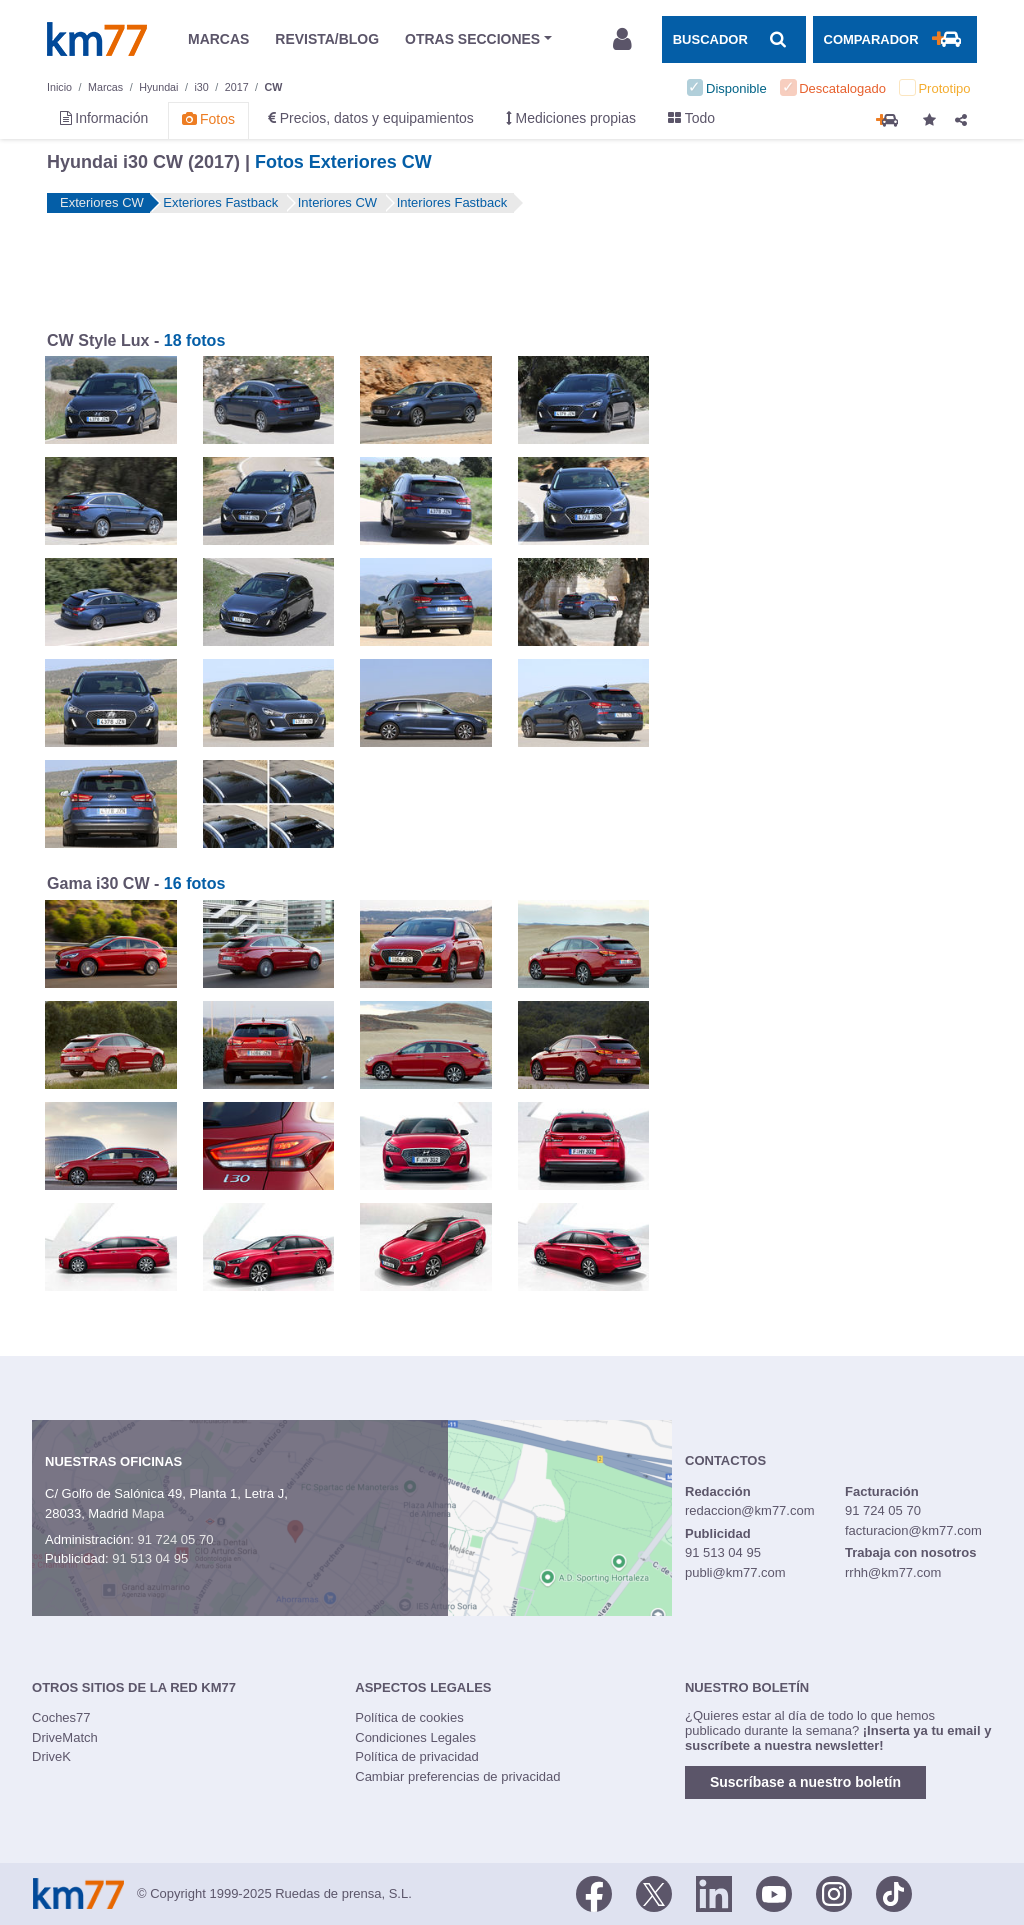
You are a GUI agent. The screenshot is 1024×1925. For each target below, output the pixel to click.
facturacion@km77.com (913, 1530)
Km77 (97, 39)
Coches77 (61, 1717)
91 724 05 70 (175, 1539)
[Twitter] (654, 1892)
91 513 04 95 (150, 1558)
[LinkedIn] (714, 1892)
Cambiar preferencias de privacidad (457, 1776)
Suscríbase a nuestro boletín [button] (805, 1782)
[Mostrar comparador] (895, 39)
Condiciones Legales (415, 1737)
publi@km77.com (735, 1572)
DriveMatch (65, 1737)
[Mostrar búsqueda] (734, 39)
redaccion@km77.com (750, 1510)
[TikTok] (894, 1892)
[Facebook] (594, 1892)
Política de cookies (409, 1717)
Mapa (148, 1513)
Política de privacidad (417, 1756)
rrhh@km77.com (893, 1572)
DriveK (51, 1756)
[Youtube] (774, 1892)
